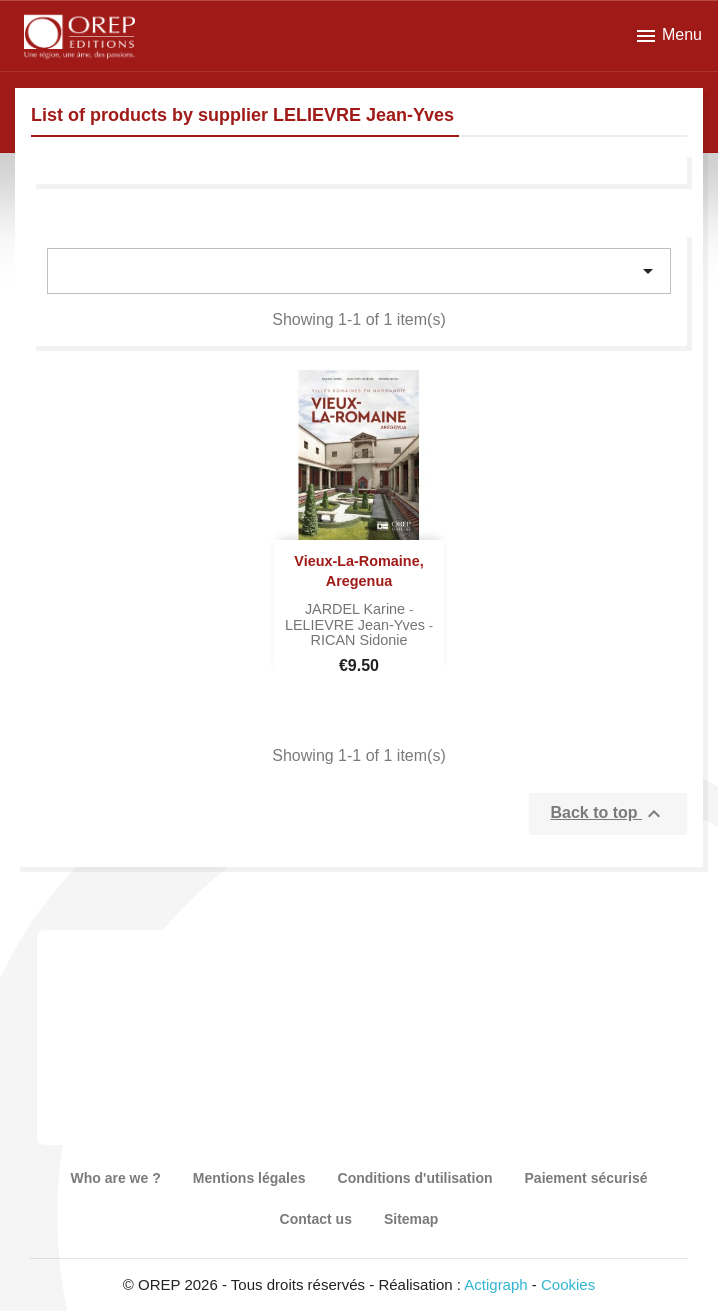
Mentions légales (249, 1178)
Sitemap (411, 1219)
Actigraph (495, 1284)
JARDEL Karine (357, 609)
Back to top (608, 814)
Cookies (568, 1284)
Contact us (316, 1219)
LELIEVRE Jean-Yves (357, 625)
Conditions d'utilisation (415, 1178)
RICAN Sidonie (359, 640)
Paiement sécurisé (586, 1178)
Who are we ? (116, 1178)
